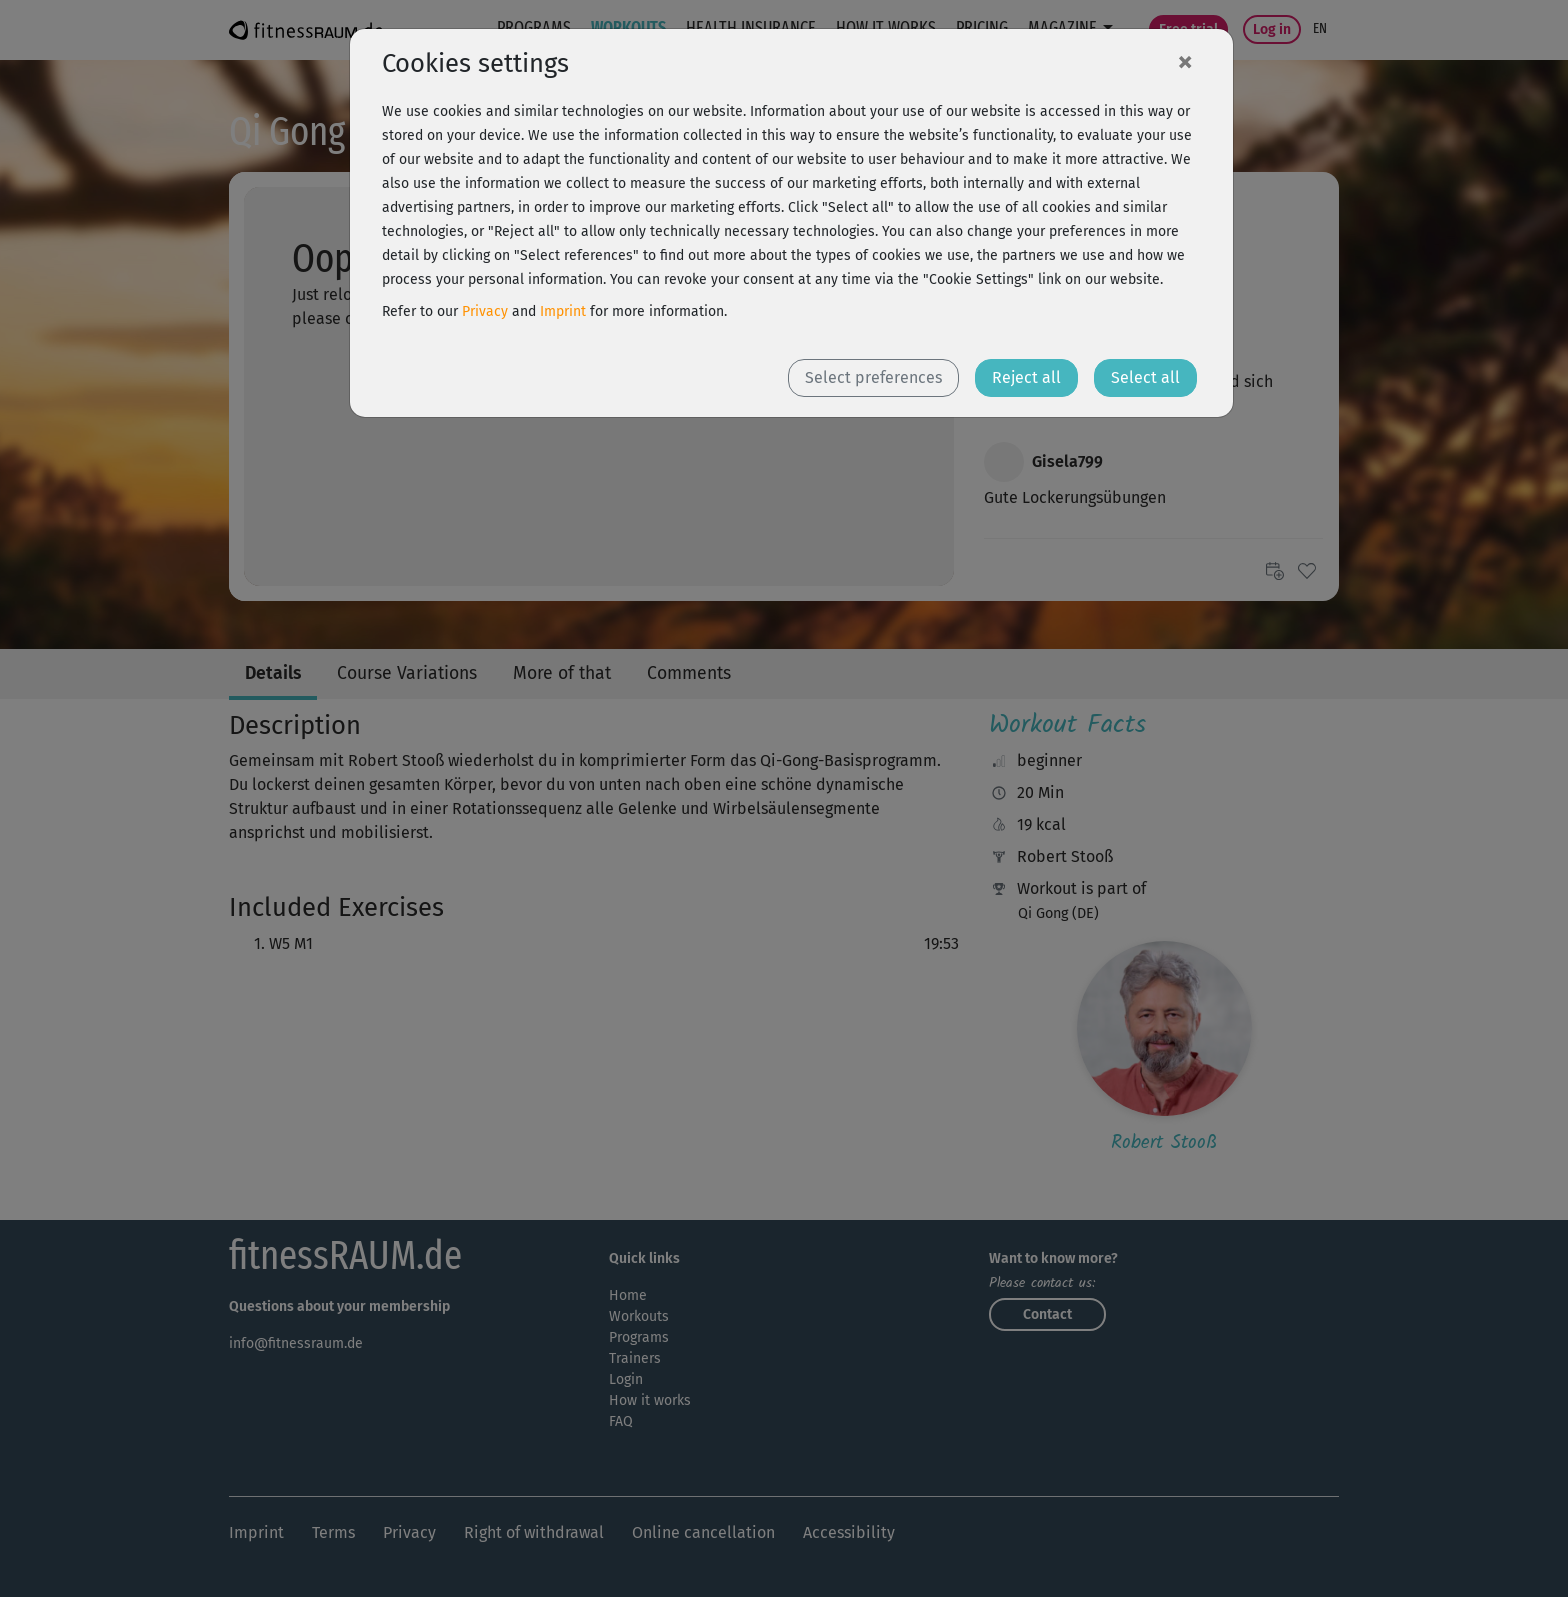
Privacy (485, 311)
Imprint (563, 311)
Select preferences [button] (873, 377)
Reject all (1026, 377)
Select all (1145, 377)
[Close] (1185, 61)
